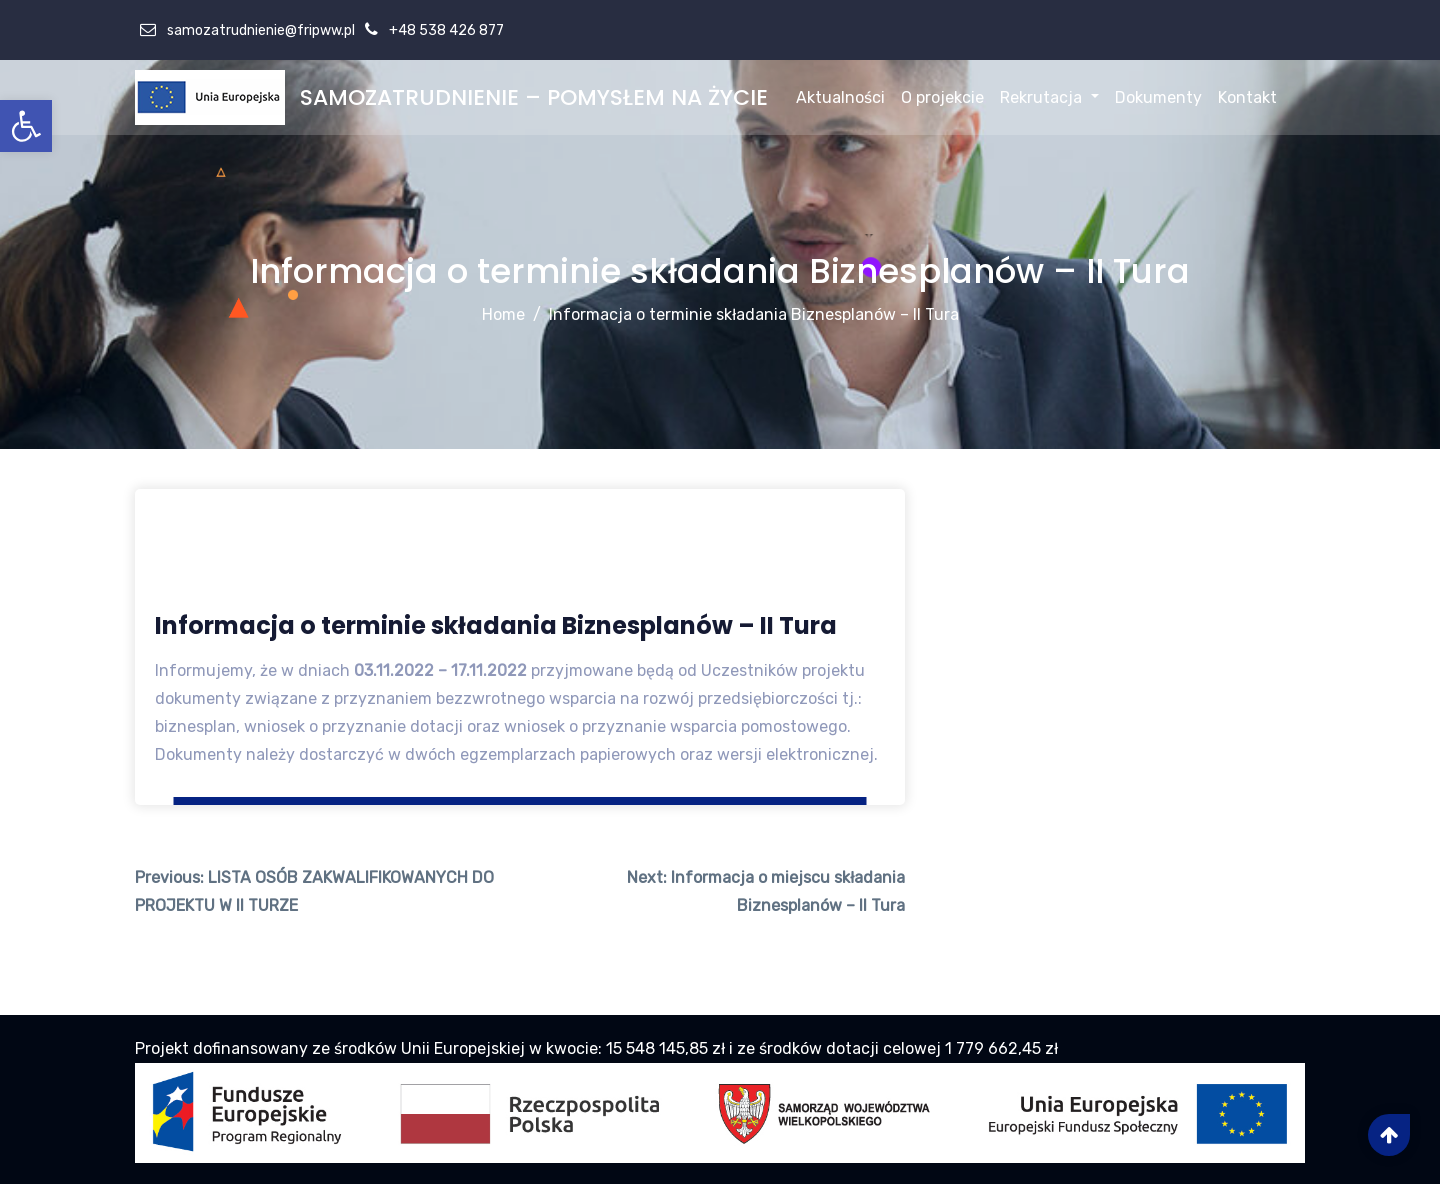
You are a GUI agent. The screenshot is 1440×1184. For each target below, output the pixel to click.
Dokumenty (1158, 97)
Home (503, 314)
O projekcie (942, 97)
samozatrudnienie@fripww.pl (259, 30)
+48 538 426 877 (445, 30)
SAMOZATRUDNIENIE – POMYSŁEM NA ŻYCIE (534, 97)
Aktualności (840, 97)
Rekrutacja (1049, 97)
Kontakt (1247, 97)
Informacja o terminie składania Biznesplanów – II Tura (754, 314)
